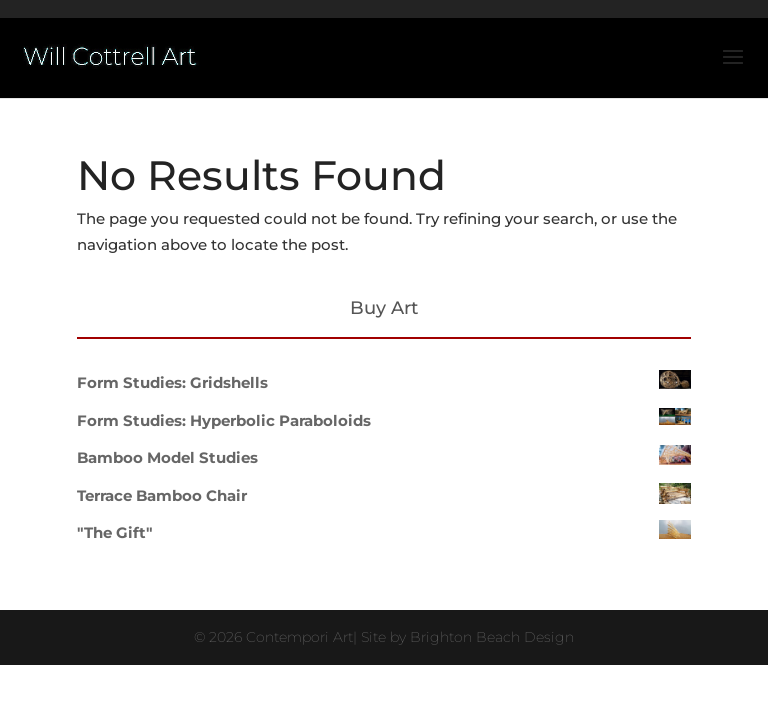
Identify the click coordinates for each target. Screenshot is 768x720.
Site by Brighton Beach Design (467, 637)
